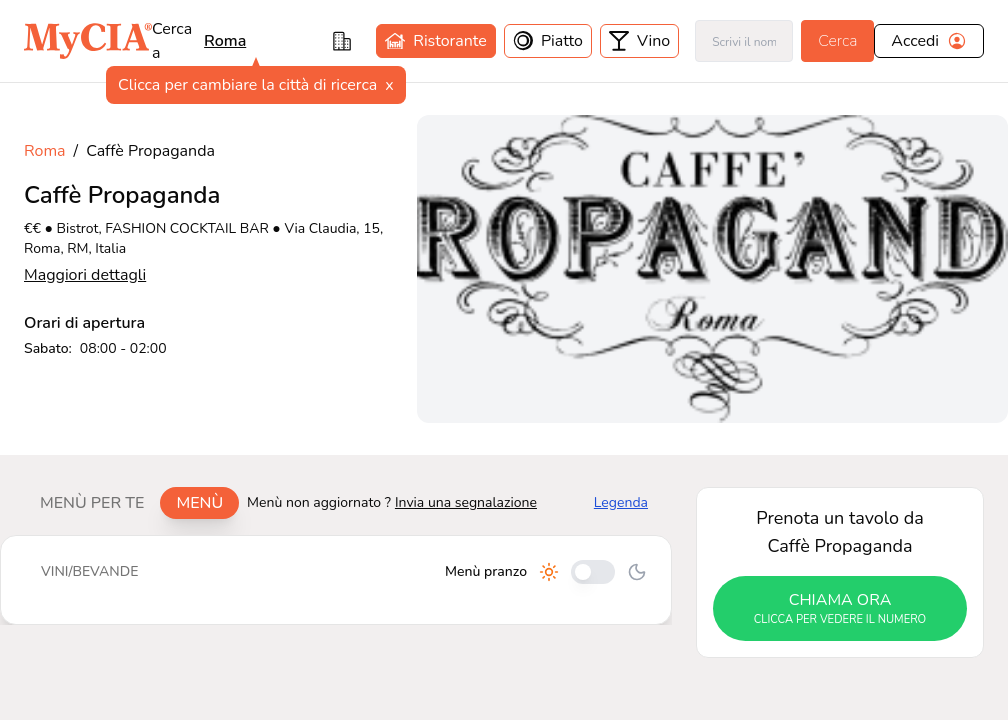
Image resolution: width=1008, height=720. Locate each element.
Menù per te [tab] (92, 503)
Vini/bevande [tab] (89, 571)
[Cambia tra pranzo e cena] (593, 572)
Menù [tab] (199, 503)
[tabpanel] (336, 580)
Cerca (837, 41)
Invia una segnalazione (466, 502)
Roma (45, 151)
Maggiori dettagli (85, 275)
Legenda (621, 502)
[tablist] (131, 503)
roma (225, 41)
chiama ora (840, 609)
